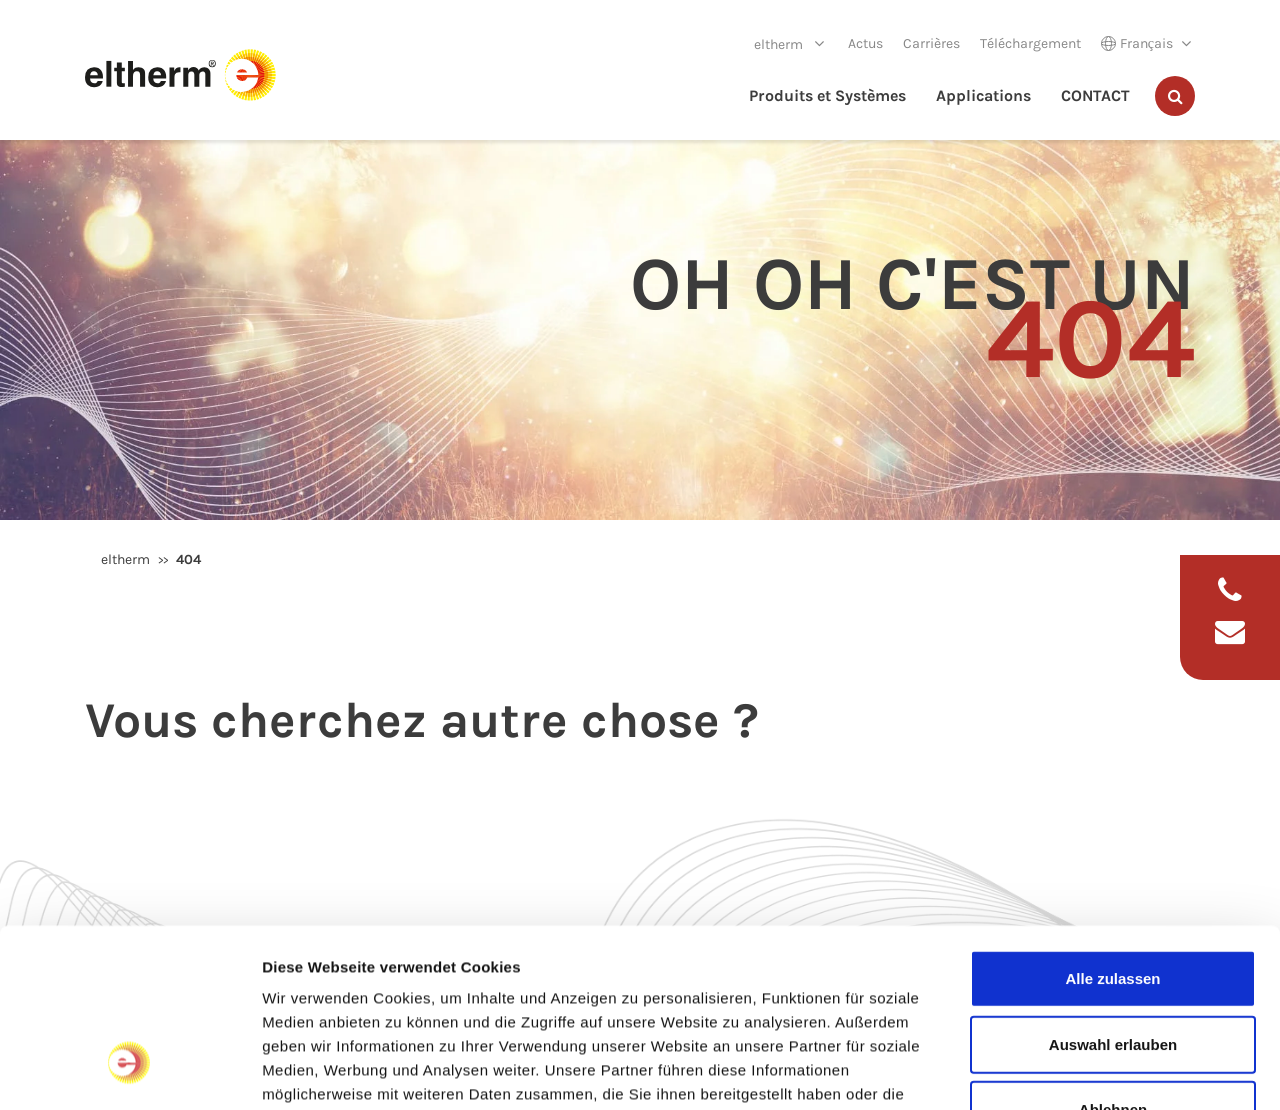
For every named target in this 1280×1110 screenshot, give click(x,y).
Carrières (931, 43)
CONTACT (1095, 95)
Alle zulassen (1112, 825)
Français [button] (1137, 43)
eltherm (780, 44)
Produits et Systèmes (827, 95)
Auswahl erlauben (1113, 891)
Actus (865, 43)
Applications (983, 95)
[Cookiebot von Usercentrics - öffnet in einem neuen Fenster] (129, 1071)
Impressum (740, 965)
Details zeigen (1063, 1070)
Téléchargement (1030, 43)
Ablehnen (1113, 956)
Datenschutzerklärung (346, 989)
